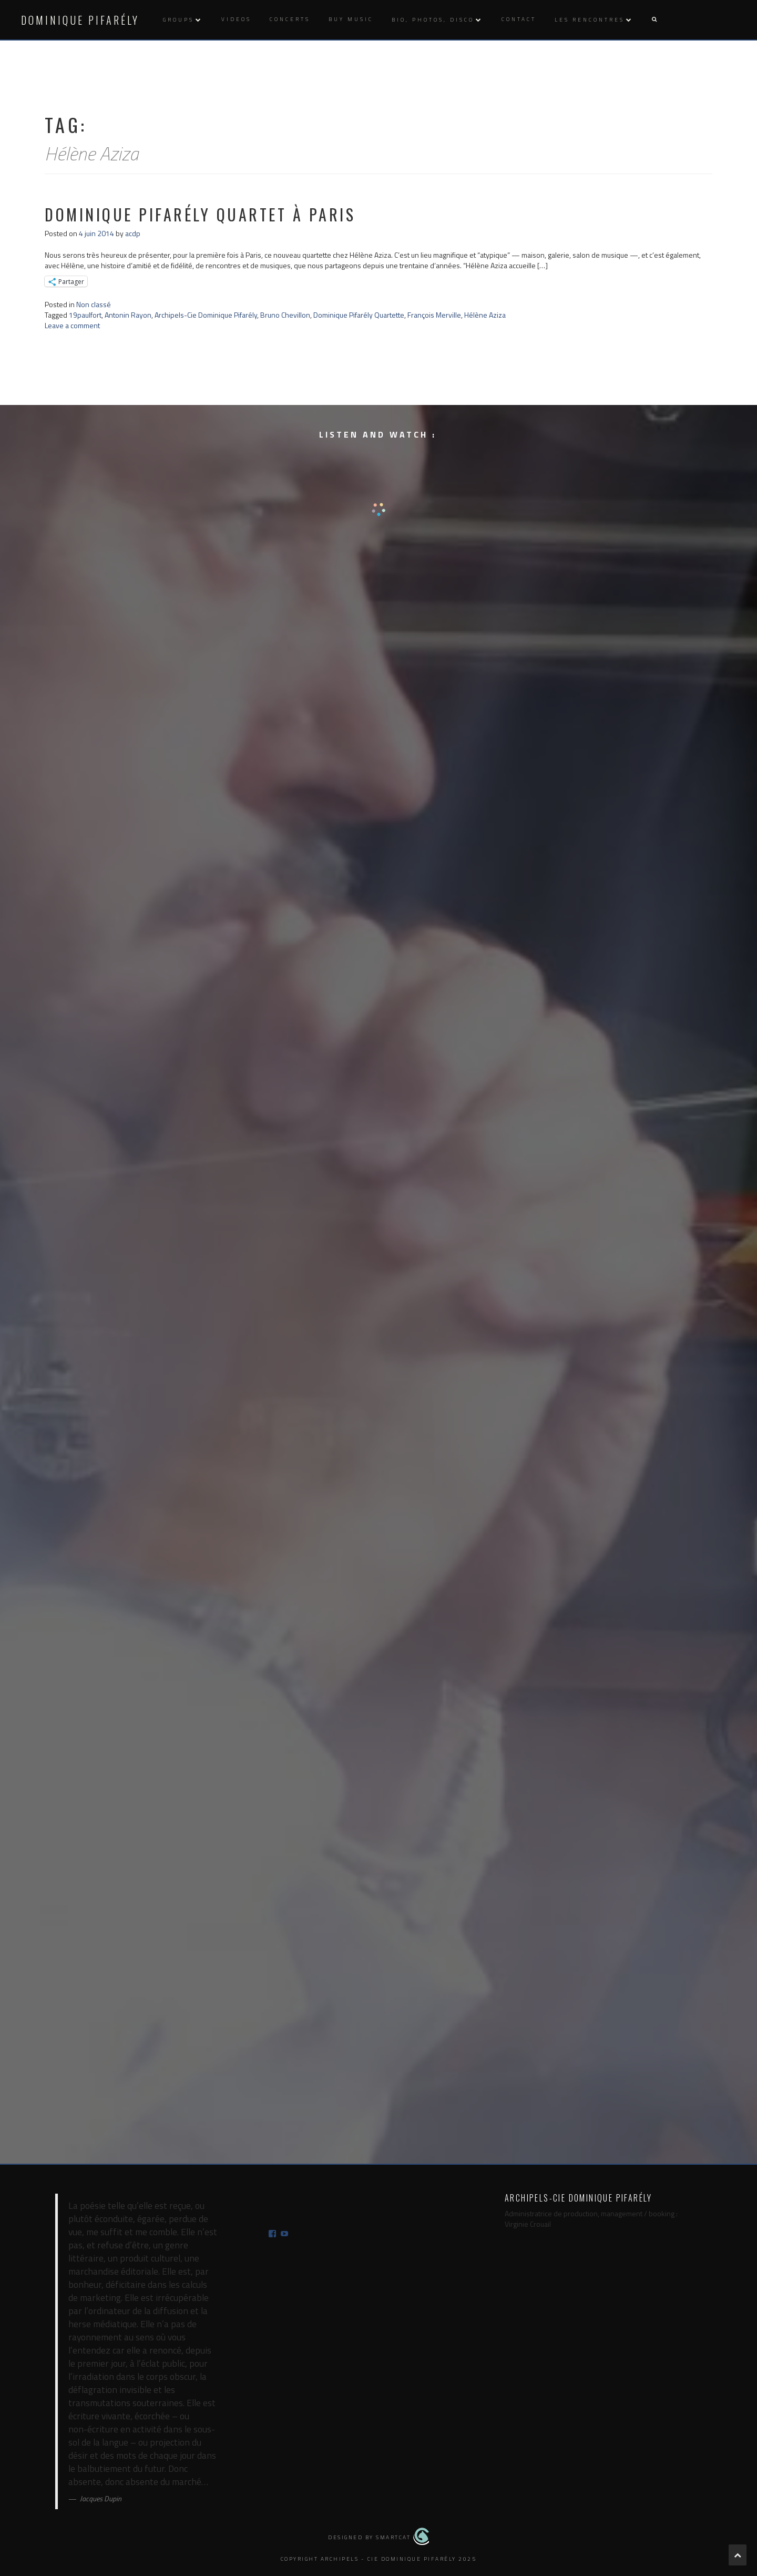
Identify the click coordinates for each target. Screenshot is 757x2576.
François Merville (434, 314)
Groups (178, 20)
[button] (654, 19)
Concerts (290, 19)
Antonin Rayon (128, 314)
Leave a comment (72, 325)
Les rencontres (590, 20)
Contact (519, 19)
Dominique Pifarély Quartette (358, 314)
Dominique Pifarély (80, 20)
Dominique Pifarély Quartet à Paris (200, 214)
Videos (236, 19)
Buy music (351, 19)
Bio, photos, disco (433, 20)
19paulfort (85, 314)
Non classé (93, 304)
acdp (132, 233)
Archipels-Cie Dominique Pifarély (206, 314)
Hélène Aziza (485, 314)
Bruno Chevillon (285, 314)
